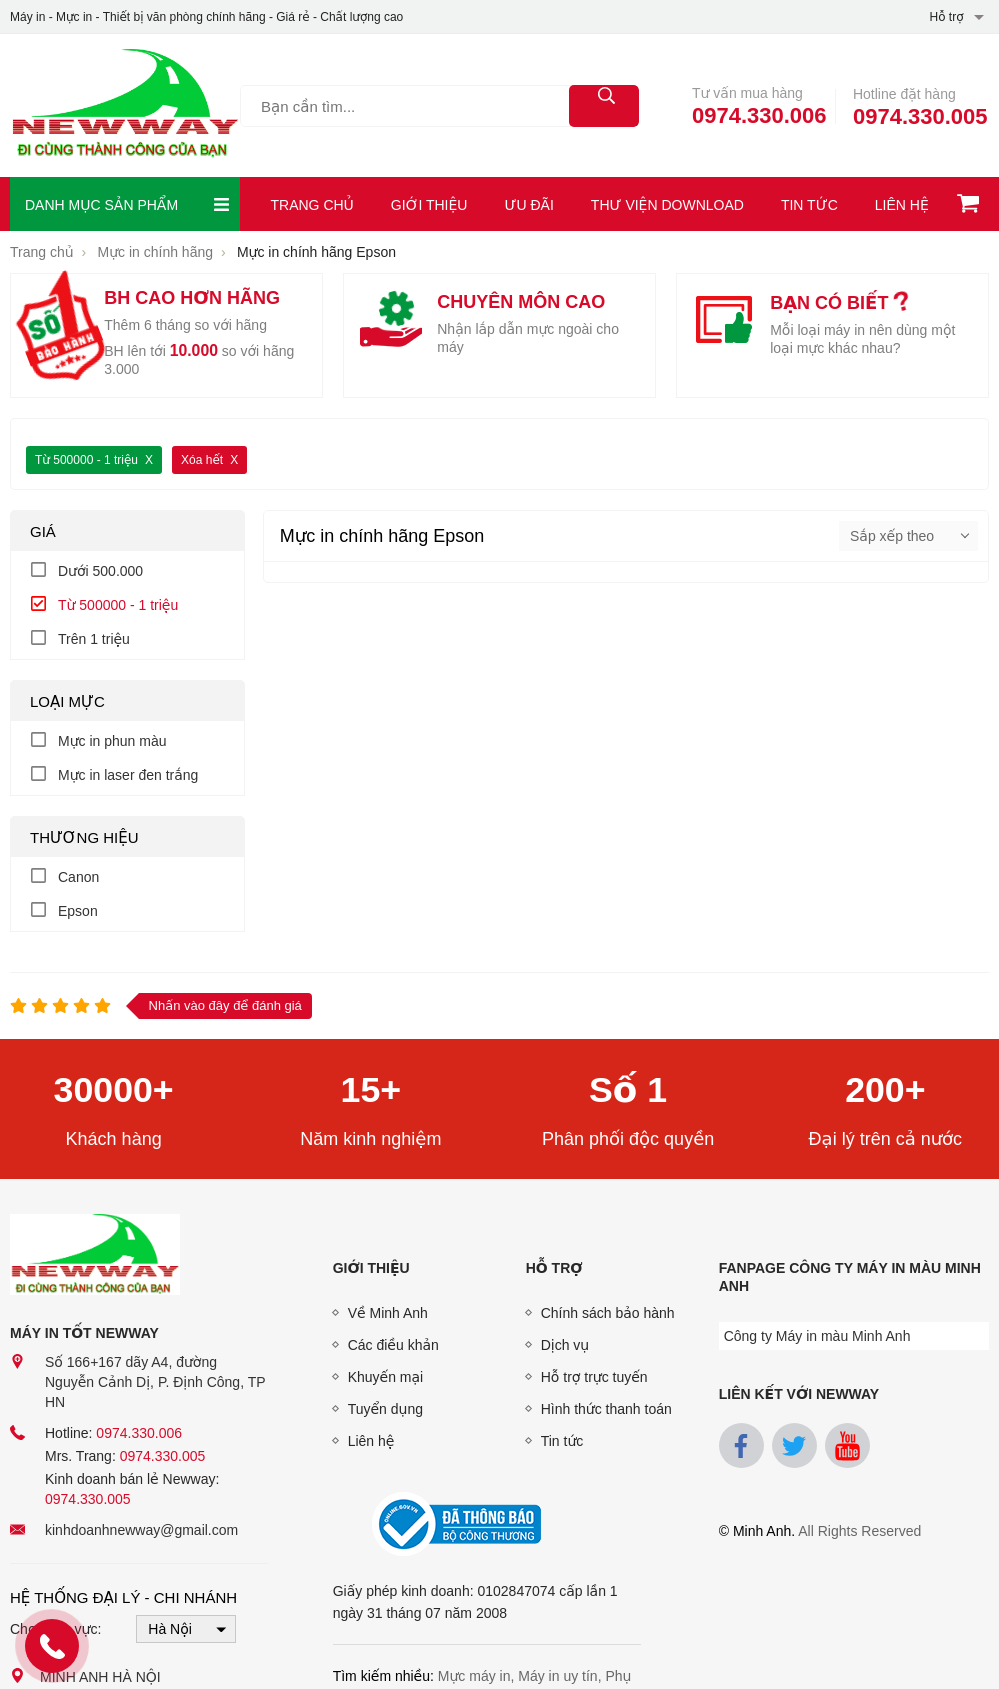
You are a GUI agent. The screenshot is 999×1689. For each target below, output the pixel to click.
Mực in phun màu (112, 741)
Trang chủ (312, 205)
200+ (885, 1090)
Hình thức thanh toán (606, 1409)
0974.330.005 (920, 116)
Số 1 (628, 1090)
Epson (78, 911)
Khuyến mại (386, 1377)
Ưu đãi (528, 205)
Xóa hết (202, 460)
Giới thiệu (429, 205)
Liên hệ (902, 205)
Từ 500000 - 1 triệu (86, 460)
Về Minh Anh (388, 1313)
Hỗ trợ (554, 1268)
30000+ (113, 1090)
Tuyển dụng (385, 1409)
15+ (370, 1090)
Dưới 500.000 (100, 571)
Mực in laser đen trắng (128, 775)
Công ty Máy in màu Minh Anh (817, 1336)
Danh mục (127, 204)
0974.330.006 (759, 115)
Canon (78, 877)
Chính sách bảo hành (608, 1313)
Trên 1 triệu (94, 639)
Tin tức (809, 205)
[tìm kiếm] (604, 106)
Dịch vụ (565, 1345)
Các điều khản (393, 1345)
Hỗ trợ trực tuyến (594, 1377)
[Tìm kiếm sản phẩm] (439, 106)
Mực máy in (474, 1676)
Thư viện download (667, 205)
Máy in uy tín (557, 1676)
